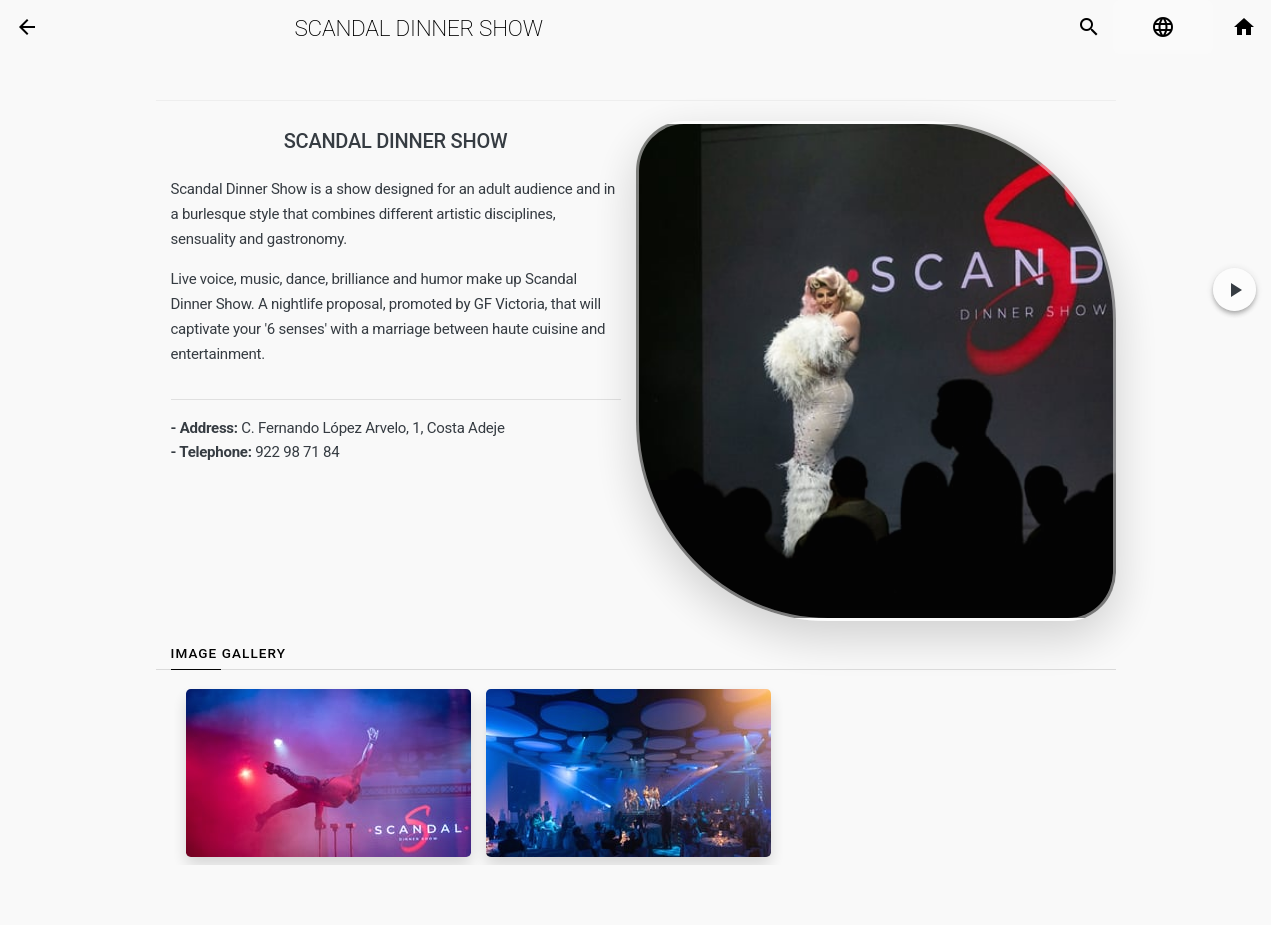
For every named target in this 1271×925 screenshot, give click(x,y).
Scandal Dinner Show (419, 28)
